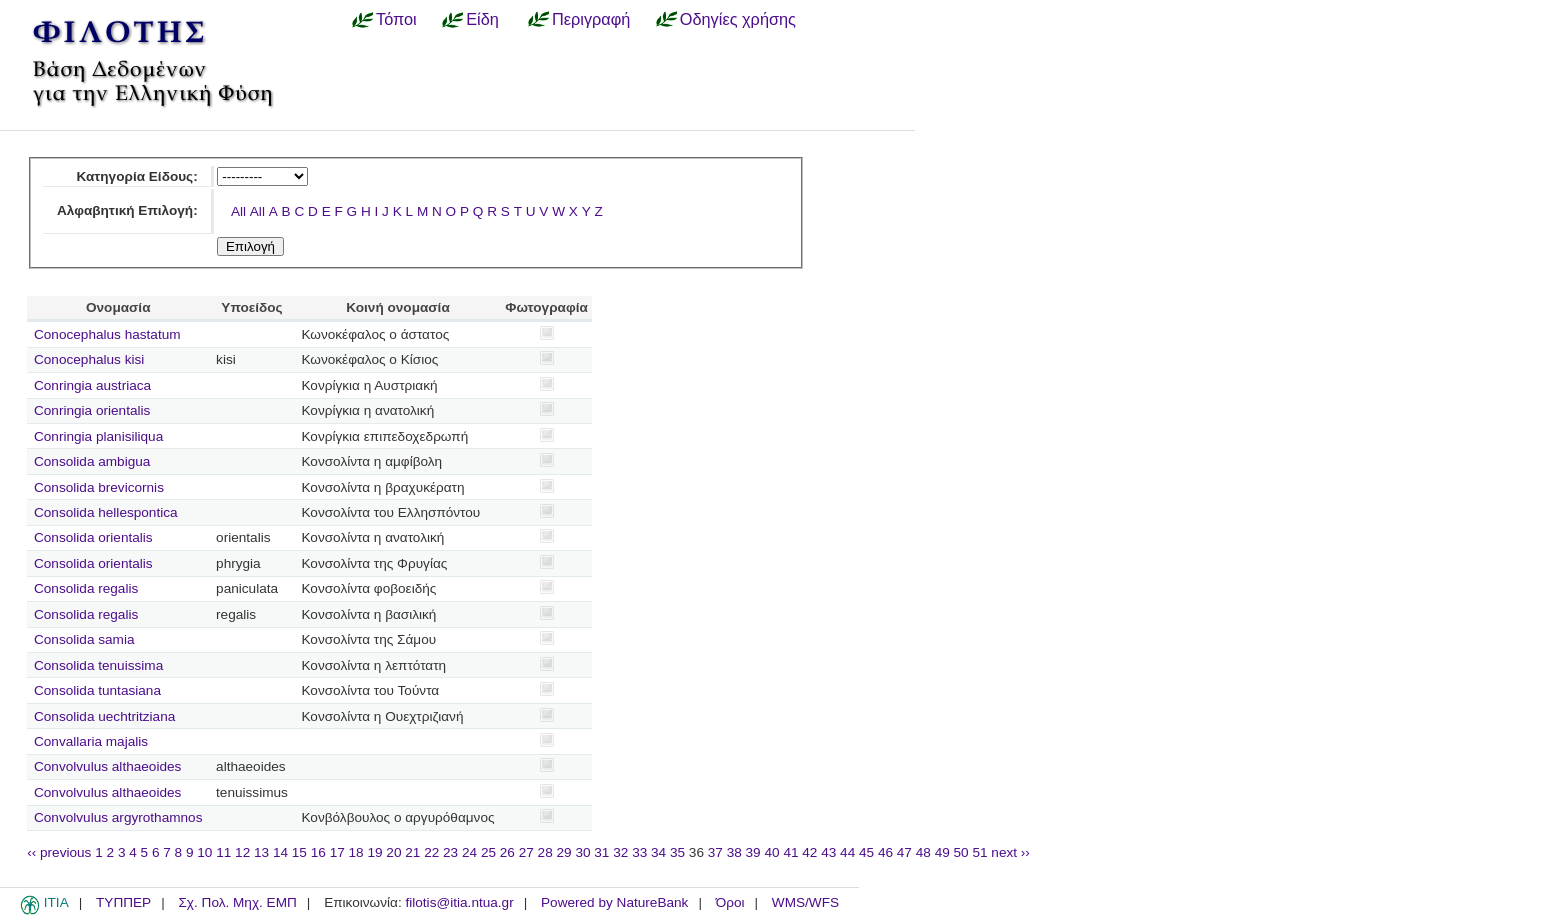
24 (469, 852)
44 (847, 852)
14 (280, 852)
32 (620, 852)
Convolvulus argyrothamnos (118, 817)
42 (809, 852)
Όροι (730, 902)
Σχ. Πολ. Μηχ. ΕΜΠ (237, 902)
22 (431, 852)
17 (337, 852)
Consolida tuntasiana (97, 690)
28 (545, 852)
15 (299, 852)
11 (223, 852)
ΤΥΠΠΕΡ (123, 902)
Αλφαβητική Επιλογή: (127, 210)
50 (961, 852)
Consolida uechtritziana (104, 716)
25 (488, 852)
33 (639, 852)
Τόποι (396, 19)
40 (771, 852)
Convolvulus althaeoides (107, 766)
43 (828, 852)
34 (658, 852)
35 (677, 852)
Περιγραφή (591, 19)
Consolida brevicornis (99, 487)
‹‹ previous (59, 852)
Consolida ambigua (92, 461)
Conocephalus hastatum (107, 334)
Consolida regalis (86, 588)
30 (582, 852)
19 (374, 852)
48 (923, 852)
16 (318, 852)
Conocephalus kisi (89, 359)
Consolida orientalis (93, 537)
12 (242, 852)
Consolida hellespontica (106, 512)
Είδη (482, 19)
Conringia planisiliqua (98, 436)
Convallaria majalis (91, 741)
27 (526, 852)
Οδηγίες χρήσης (738, 19)
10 (204, 852)
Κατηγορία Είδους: (136, 176)
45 (866, 852)
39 (753, 852)
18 (356, 852)
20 (393, 852)
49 (942, 852)
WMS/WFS (805, 902)
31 (601, 852)
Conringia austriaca (92, 385)
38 (734, 852)
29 (564, 852)
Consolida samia (84, 639)
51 (979, 852)
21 (412, 852)
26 (507, 852)
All (238, 211)
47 (904, 852)
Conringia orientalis (92, 410)
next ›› (1010, 852)
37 (715, 852)
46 (885, 852)
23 (450, 852)
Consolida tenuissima (98, 665)
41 (790, 852)
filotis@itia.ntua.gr (459, 902)
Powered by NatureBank (614, 902)
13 (261, 852)
